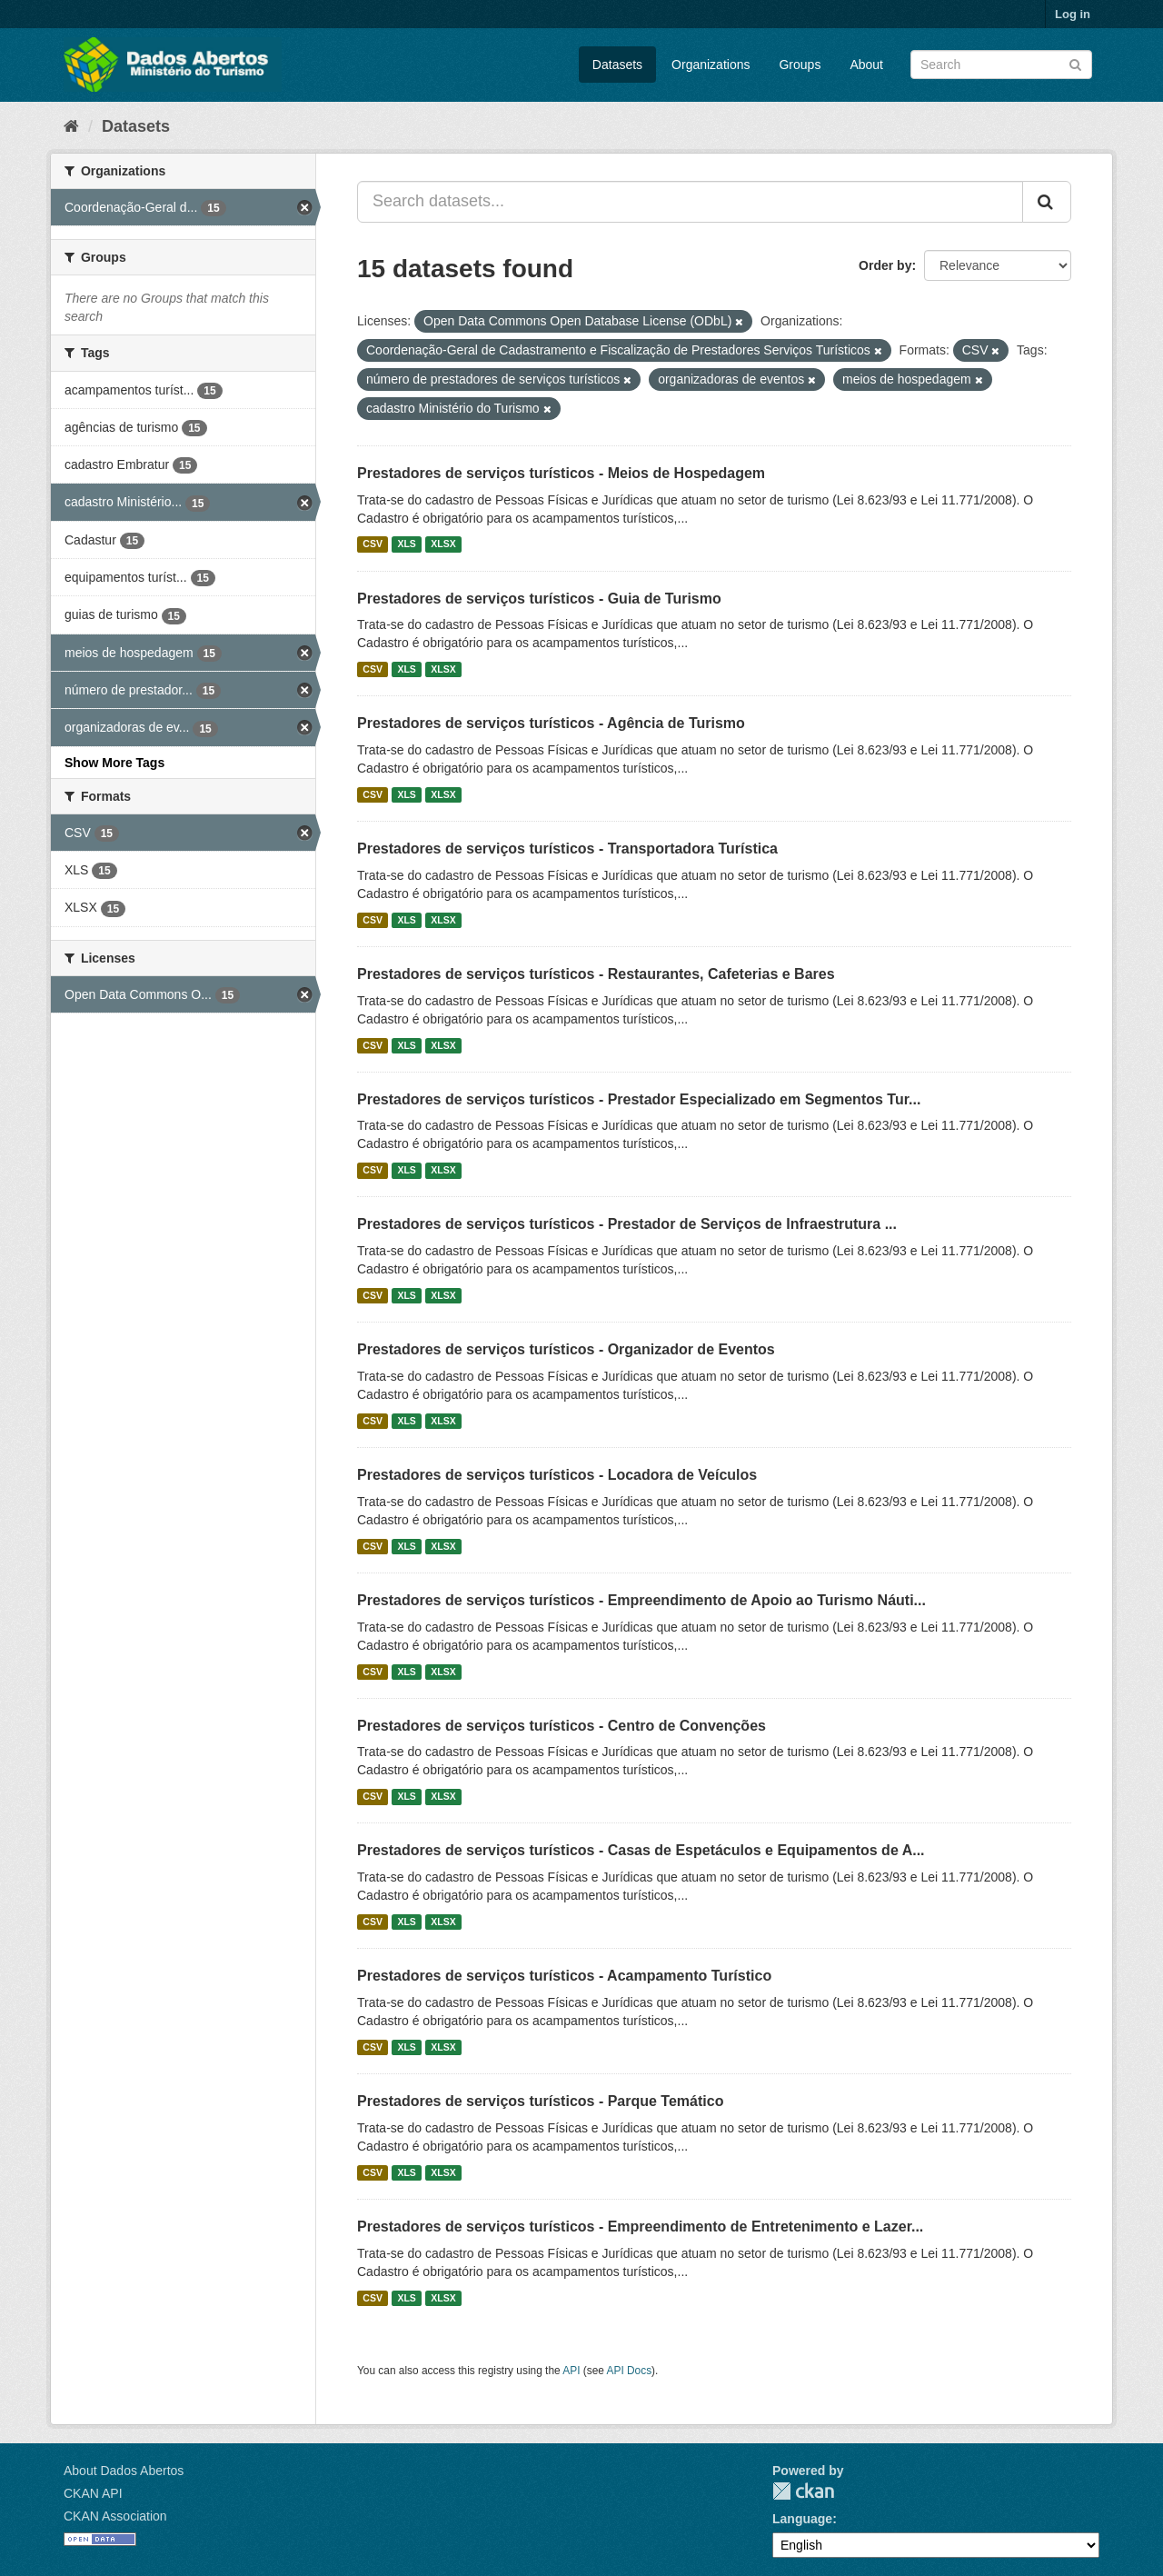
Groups (799, 64)
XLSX (443, 544)
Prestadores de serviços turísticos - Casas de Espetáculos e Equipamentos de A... (641, 1850)
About (866, 64)
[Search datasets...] (690, 202)
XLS (406, 544)
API (571, 2370)
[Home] (71, 126)
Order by (885, 265)
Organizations (710, 64)
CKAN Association (115, 2516)
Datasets (617, 64)
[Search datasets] (1001, 64)
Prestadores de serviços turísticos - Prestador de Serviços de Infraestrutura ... (627, 1224)
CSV (373, 544)
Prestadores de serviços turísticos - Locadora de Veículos (557, 1475)
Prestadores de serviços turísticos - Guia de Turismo (539, 598)
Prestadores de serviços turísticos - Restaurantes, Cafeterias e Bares (596, 974)
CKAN (803, 2491)
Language (802, 2518)
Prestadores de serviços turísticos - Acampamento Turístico (564, 1975)
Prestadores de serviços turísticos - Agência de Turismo (551, 723)
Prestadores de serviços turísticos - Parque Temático (540, 2101)
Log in (1072, 14)
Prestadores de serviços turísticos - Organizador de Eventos (566, 1349)
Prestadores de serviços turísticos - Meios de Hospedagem (561, 473)
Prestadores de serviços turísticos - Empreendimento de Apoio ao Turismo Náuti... (641, 1600)
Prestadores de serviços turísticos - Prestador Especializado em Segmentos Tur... (638, 1099)
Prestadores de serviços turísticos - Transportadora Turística (567, 848)
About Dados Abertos (124, 2470)
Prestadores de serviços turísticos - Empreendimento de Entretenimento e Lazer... (640, 2226)
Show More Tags (114, 762)
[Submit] (1075, 63)
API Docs (629, 2370)
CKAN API (93, 2493)
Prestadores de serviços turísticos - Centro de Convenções (561, 1725)
